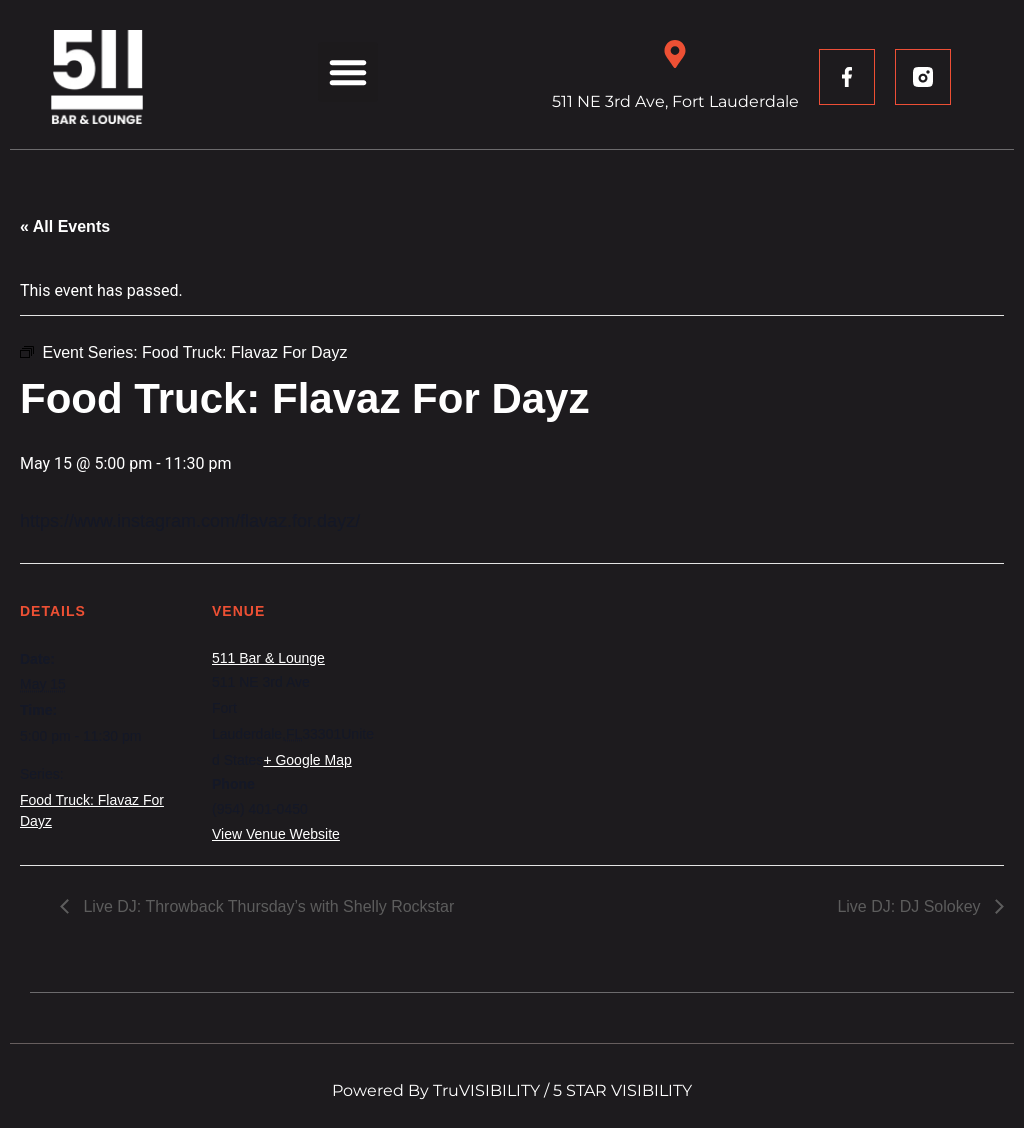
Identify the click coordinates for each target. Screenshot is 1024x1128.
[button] (348, 72)
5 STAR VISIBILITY (622, 1090)
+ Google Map (307, 760)
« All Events (65, 226)
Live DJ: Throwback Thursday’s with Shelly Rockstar (266, 906)
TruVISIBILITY (486, 1090)
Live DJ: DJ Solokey (911, 906)
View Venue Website (276, 834)
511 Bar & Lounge (268, 658)
